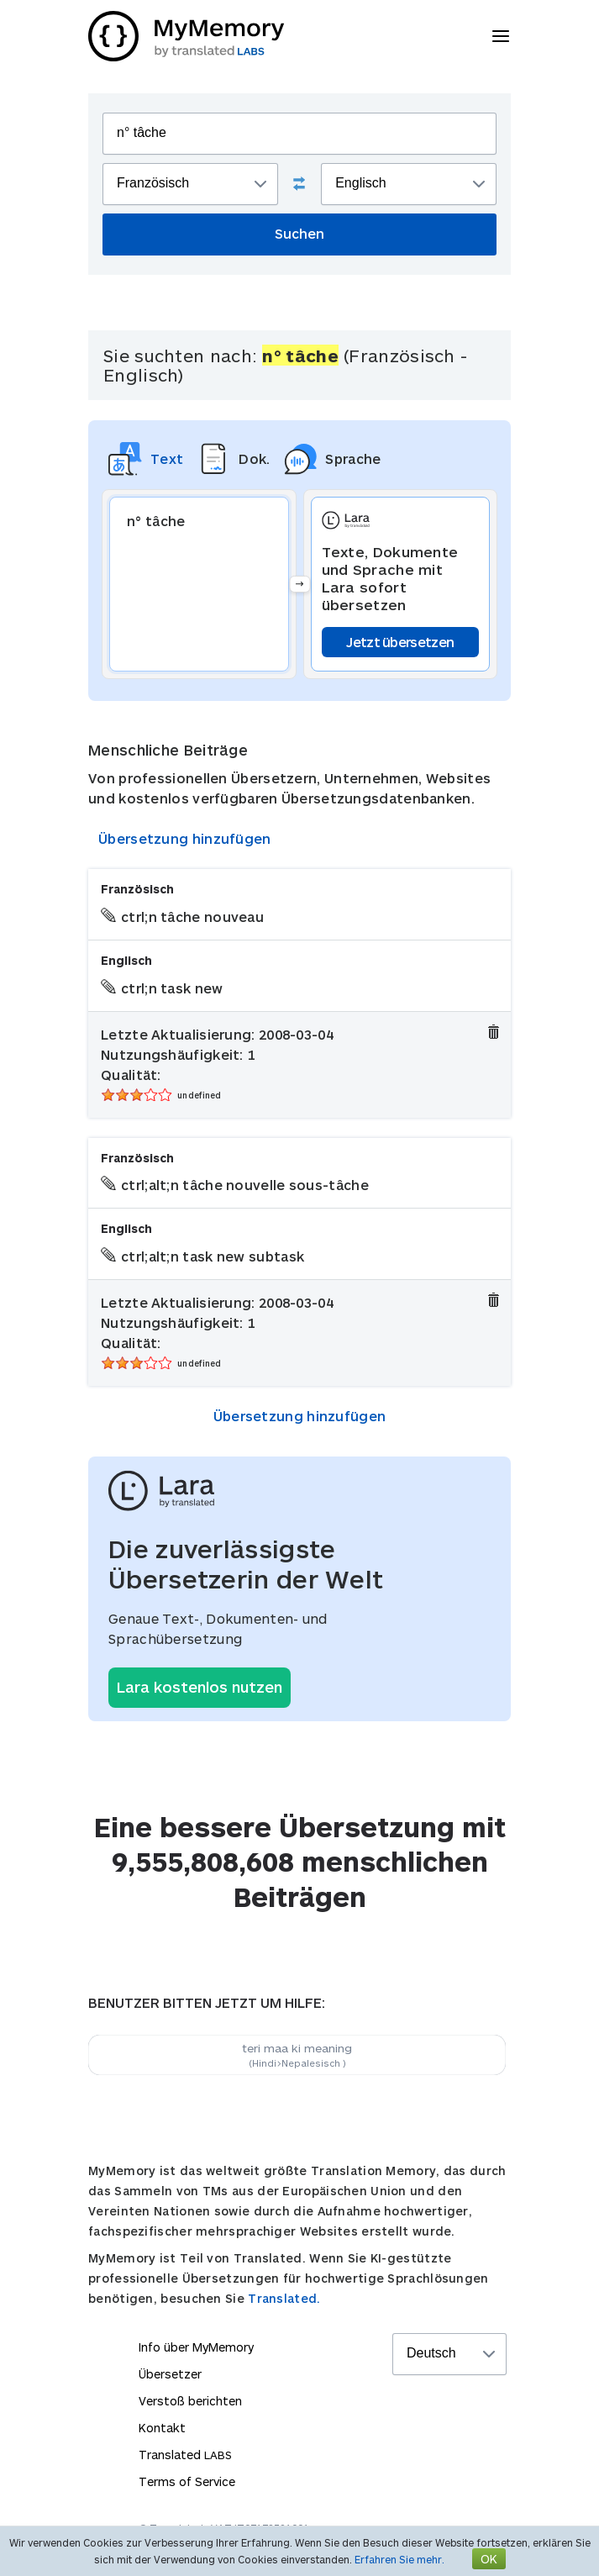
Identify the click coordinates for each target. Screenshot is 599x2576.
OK (489, 2559)
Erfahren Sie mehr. (399, 2559)
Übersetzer (170, 2374)
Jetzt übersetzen (400, 642)
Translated (185, 2454)
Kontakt (162, 2428)
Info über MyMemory (196, 2347)
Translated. (284, 2298)
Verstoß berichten (190, 2401)
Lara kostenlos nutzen (199, 1687)
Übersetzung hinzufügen (184, 838)
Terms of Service (187, 2481)
